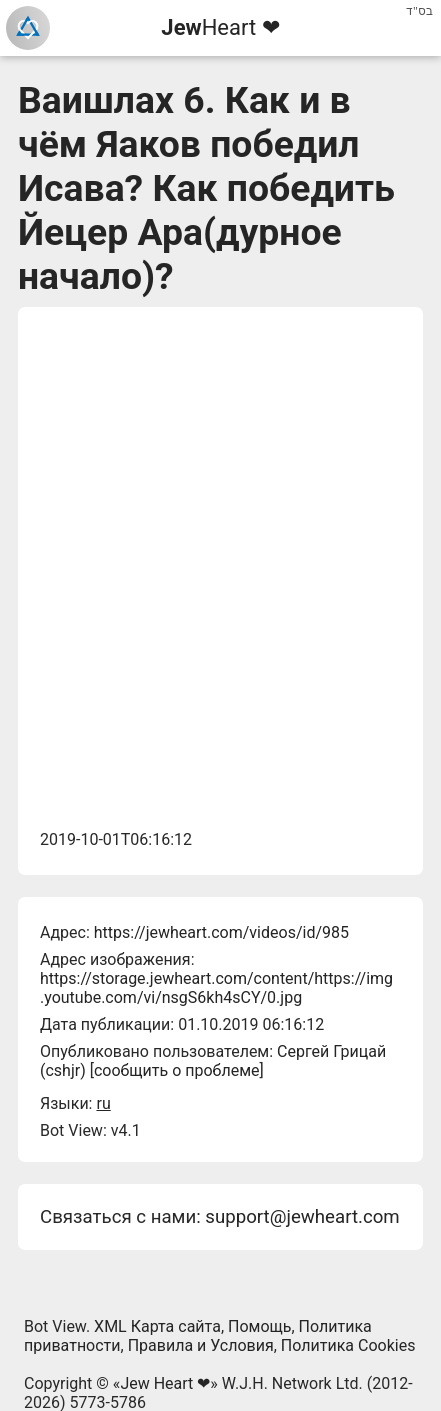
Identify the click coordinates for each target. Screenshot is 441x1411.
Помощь (259, 1326)
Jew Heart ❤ (165, 1383)
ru (103, 1103)
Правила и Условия (201, 1345)
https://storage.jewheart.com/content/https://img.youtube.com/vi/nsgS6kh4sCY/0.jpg (216, 988)
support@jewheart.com (302, 1217)
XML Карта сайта (157, 1326)
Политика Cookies (348, 1345)
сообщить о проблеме (177, 1070)
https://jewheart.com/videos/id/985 (221, 932)
